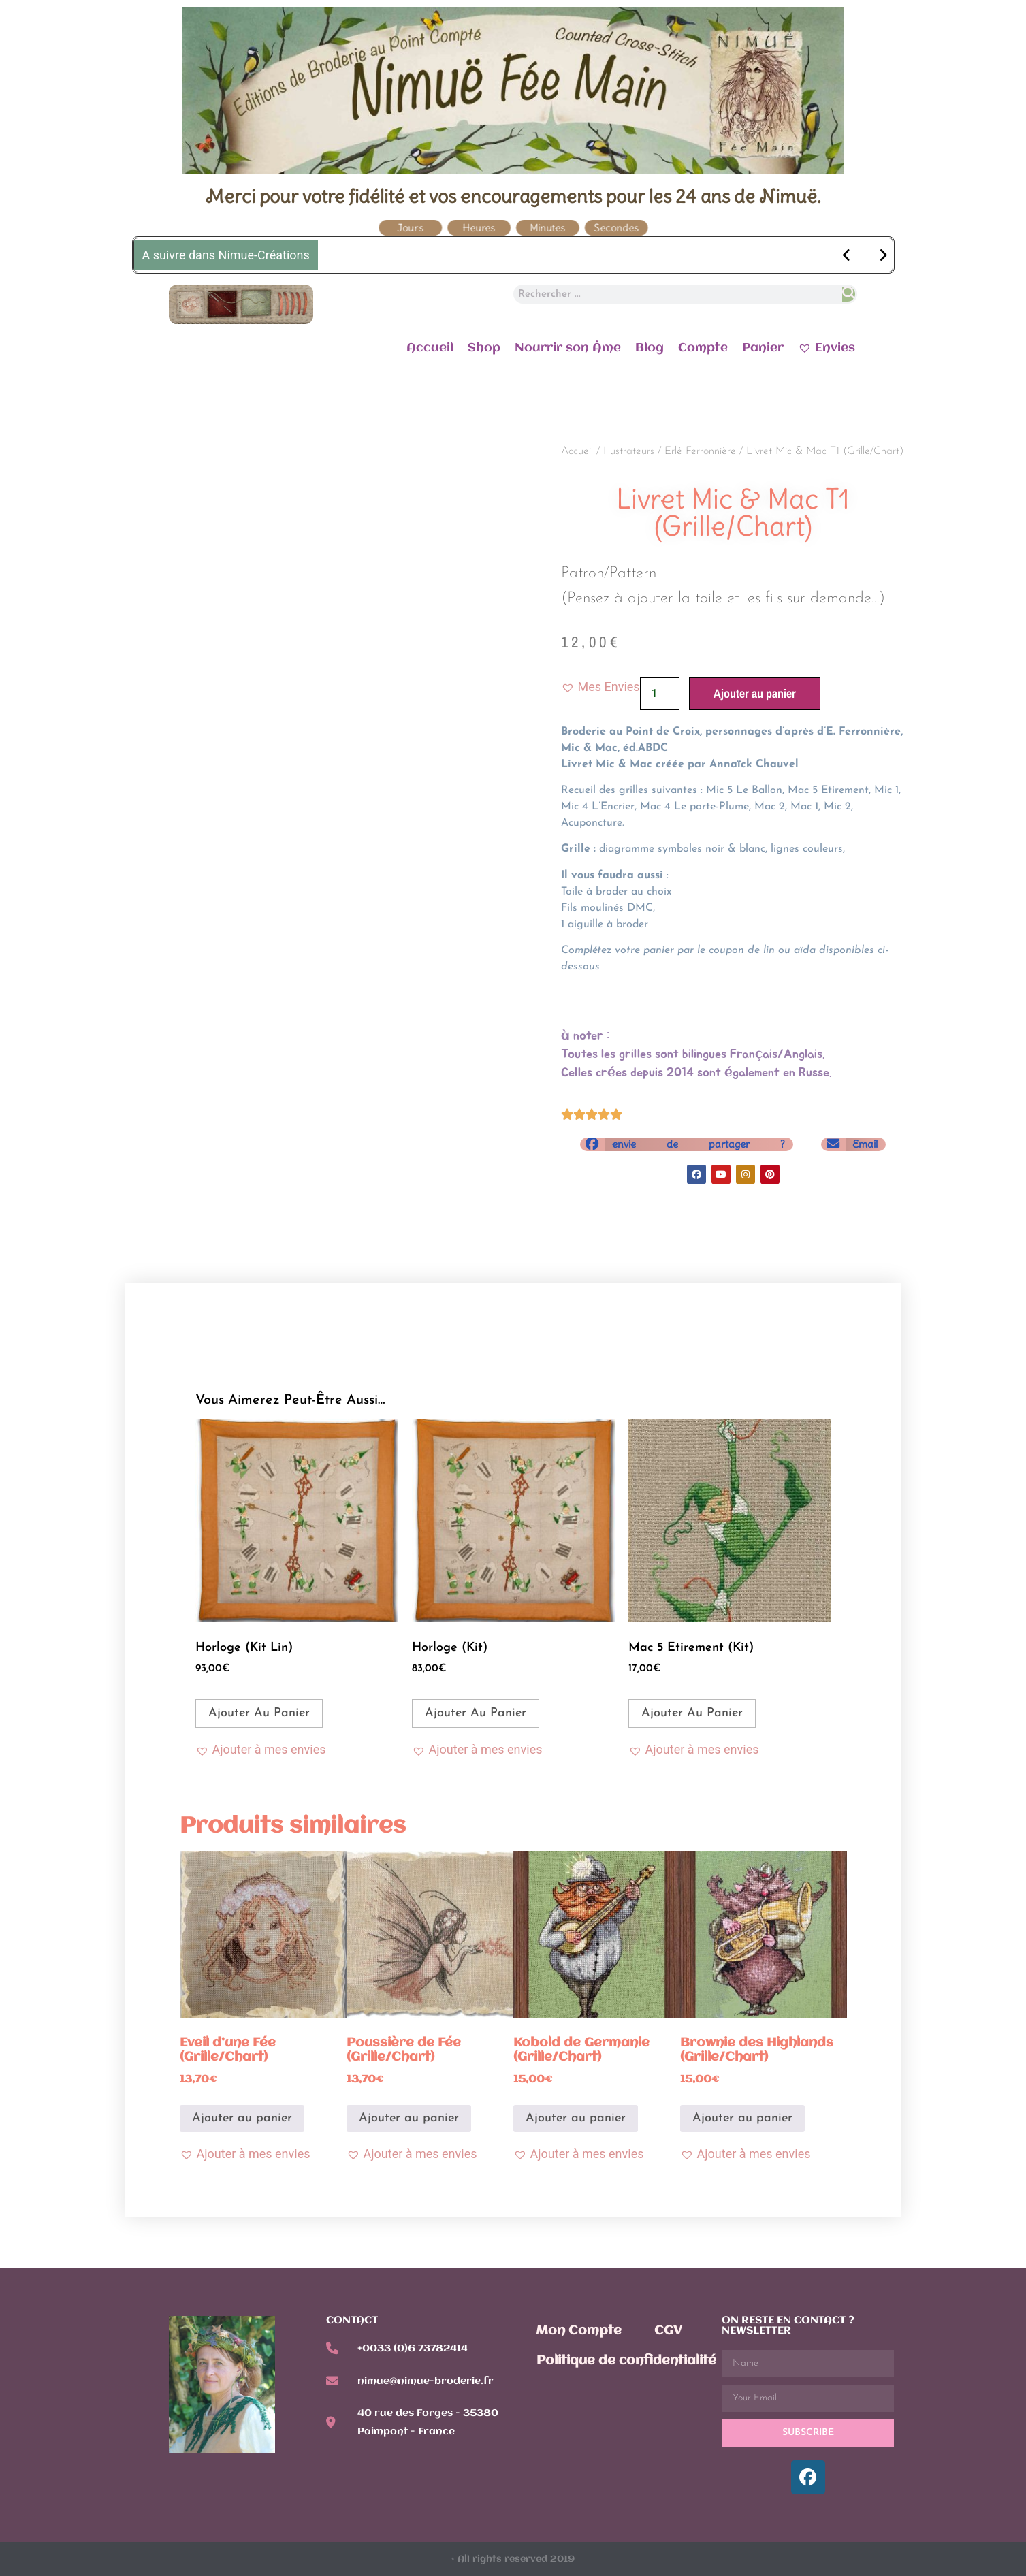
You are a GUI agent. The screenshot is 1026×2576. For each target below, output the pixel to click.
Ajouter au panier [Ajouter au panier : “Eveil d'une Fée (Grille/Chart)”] (242, 2118)
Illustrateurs (628, 451)
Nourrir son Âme (568, 348)
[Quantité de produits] (659, 693)
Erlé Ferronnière (700, 451)
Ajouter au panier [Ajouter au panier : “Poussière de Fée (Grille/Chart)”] (409, 2118)
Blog (649, 348)
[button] (600, 686)
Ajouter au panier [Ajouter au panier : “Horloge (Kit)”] (475, 1713)
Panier (763, 348)
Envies (826, 347)
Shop (484, 348)
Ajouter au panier (755, 693)
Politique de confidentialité (626, 2361)
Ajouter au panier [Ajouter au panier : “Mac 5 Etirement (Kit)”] (692, 1713)
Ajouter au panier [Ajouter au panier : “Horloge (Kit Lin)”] (259, 1713)
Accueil (429, 348)
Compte (703, 348)
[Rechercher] (848, 294)
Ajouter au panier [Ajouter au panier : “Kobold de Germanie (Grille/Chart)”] (576, 2118)
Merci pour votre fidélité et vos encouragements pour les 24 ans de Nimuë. (513, 196)
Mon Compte (579, 2331)
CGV (668, 2331)
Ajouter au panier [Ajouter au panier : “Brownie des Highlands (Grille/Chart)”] (742, 2118)
